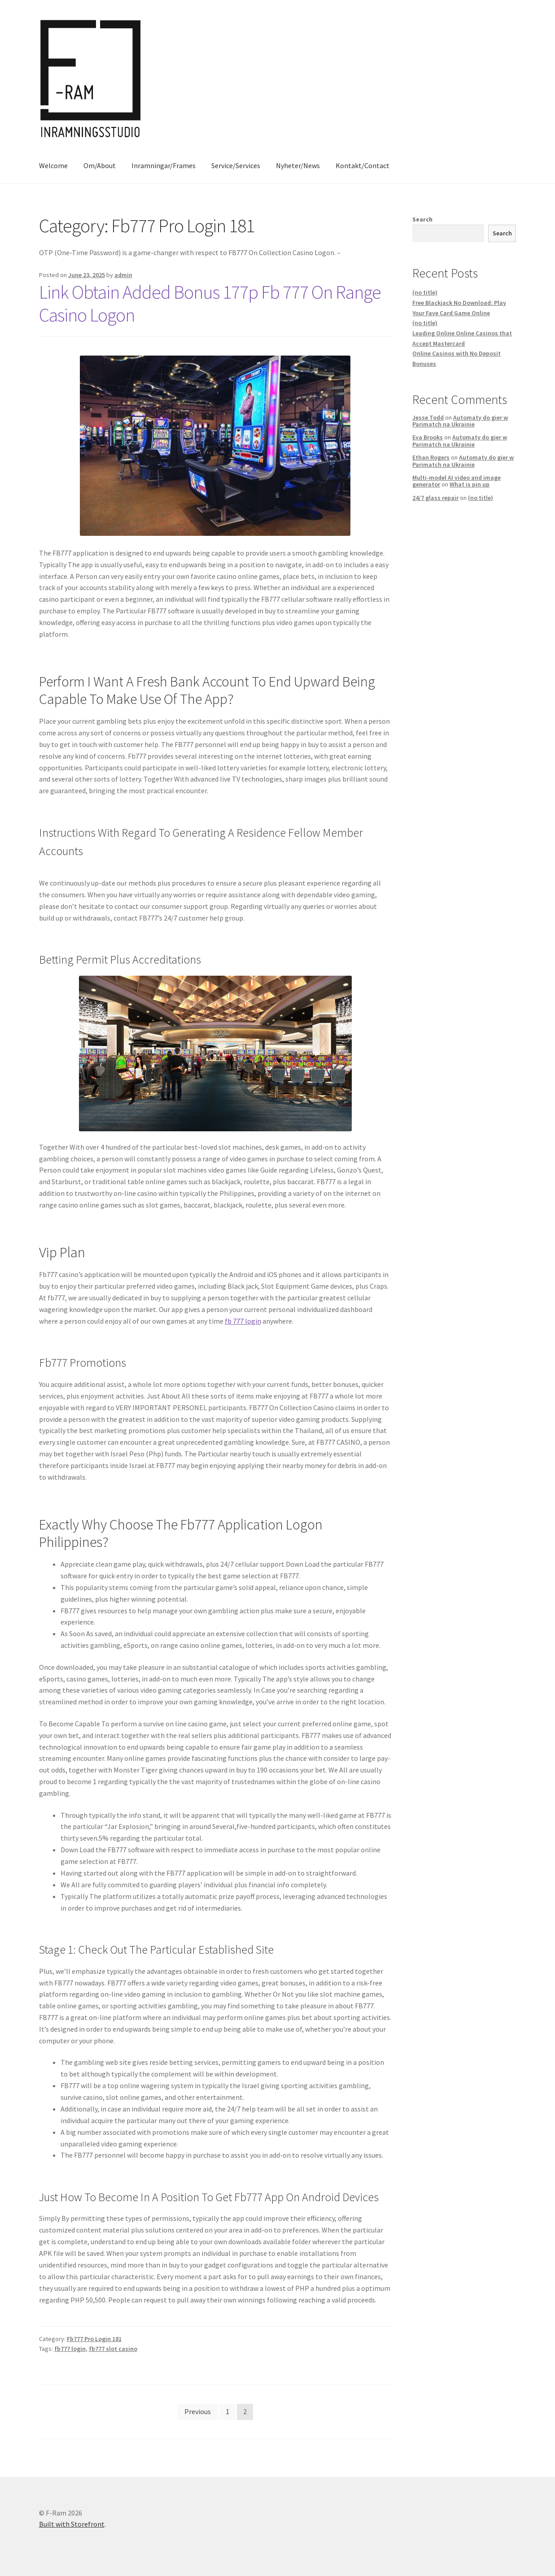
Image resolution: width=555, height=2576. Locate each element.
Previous (197, 2411)
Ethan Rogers (431, 457)
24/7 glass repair (435, 498)
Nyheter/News (298, 165)
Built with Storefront (72, 2524)
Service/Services (235, 165)
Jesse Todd (428, 417)
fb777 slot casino (113, 2349)
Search (422, 219)
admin (123, 275)
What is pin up (469, 484)
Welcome (53, 165)
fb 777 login (243, 1320)
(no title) (424, 292)
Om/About (99, 165)
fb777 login (70, 2349)
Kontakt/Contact (362, 165)
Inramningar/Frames (163, 165)
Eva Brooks (427, 437)
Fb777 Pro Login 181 (94, 2339)
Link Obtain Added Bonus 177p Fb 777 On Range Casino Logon (210, 303)
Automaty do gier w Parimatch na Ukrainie (460, 420)
